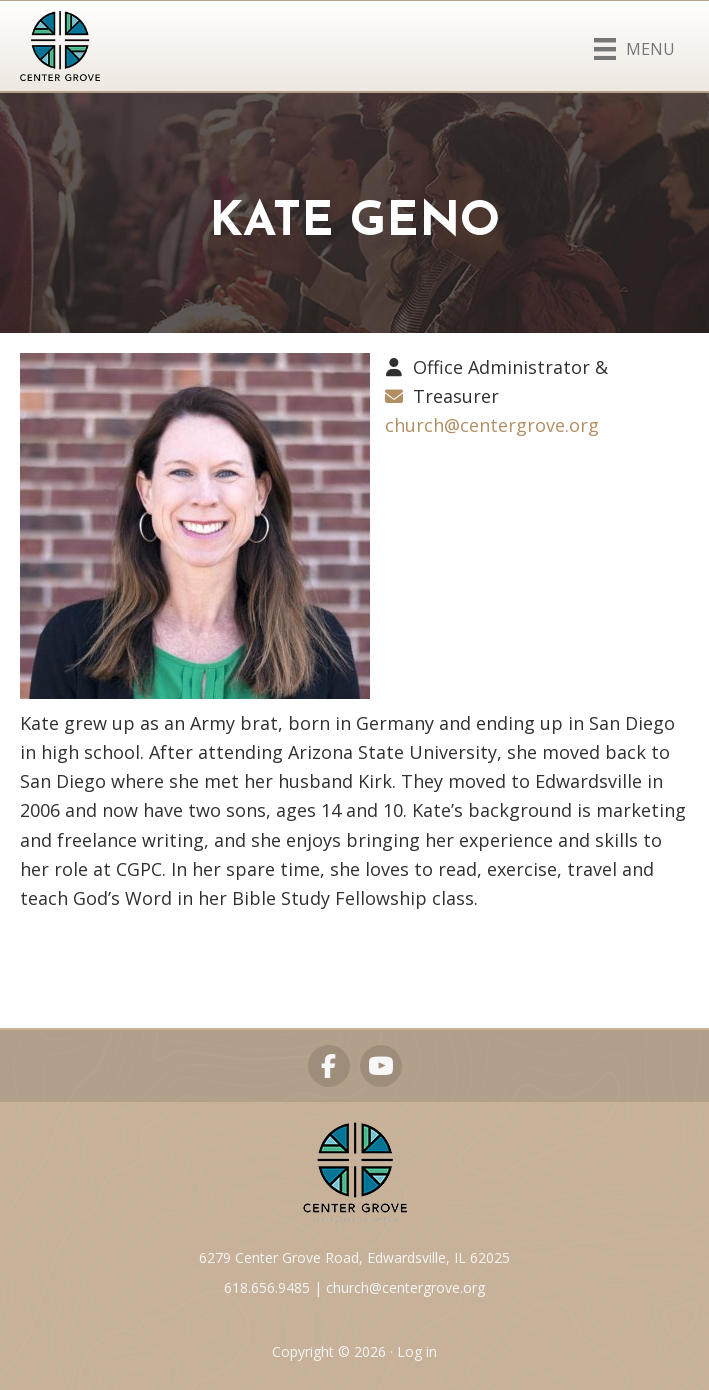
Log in (417, 1351)
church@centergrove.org (492, 425)
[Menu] (634, 45)
